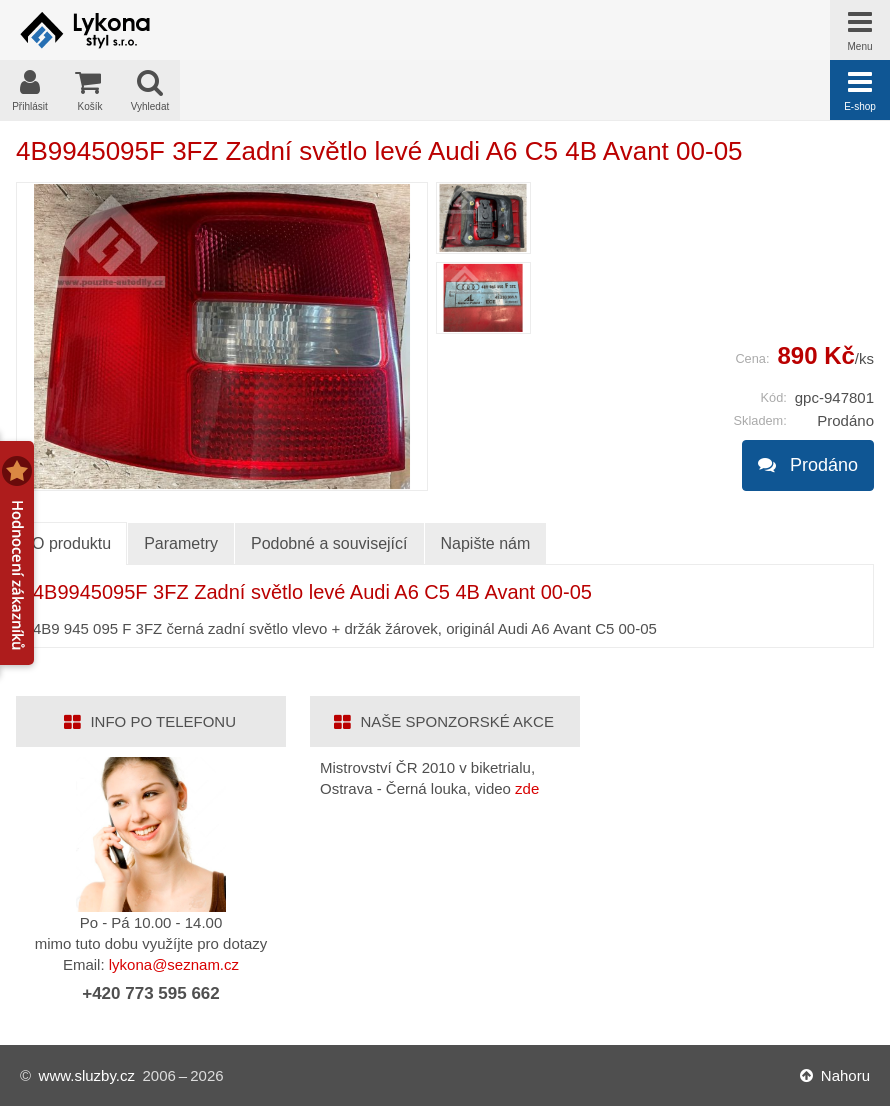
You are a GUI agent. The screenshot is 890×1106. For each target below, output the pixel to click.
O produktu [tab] (71, 543)
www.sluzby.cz (87, 1075)
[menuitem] (483, 218)
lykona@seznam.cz (174, 964)
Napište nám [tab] (486, 543)
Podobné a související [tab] (329, 543)
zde (527, 788)
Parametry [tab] (181, 543)
